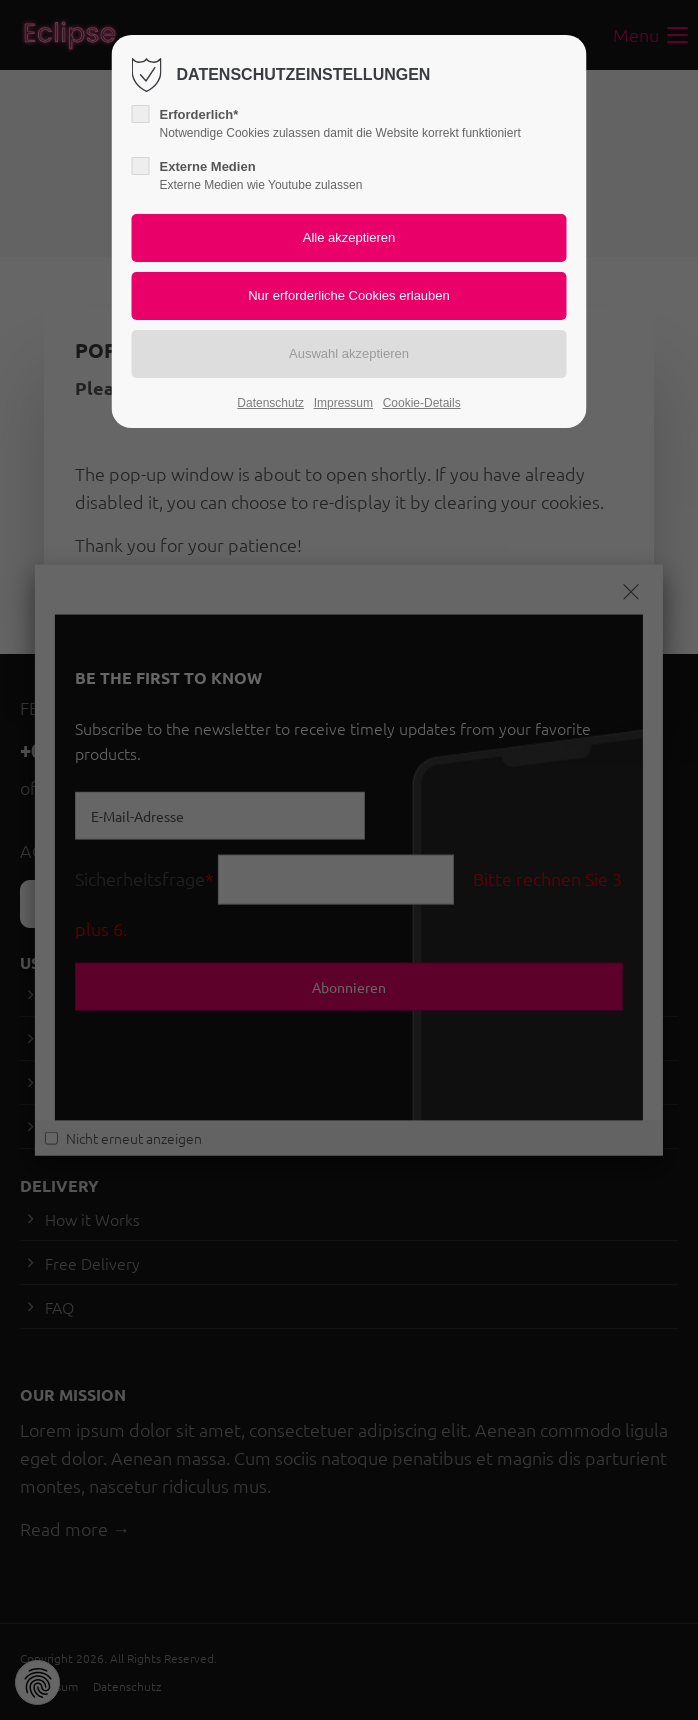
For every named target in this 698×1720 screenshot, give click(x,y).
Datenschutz (270, 403)
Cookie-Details (422, 403)
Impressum (343, 403)
